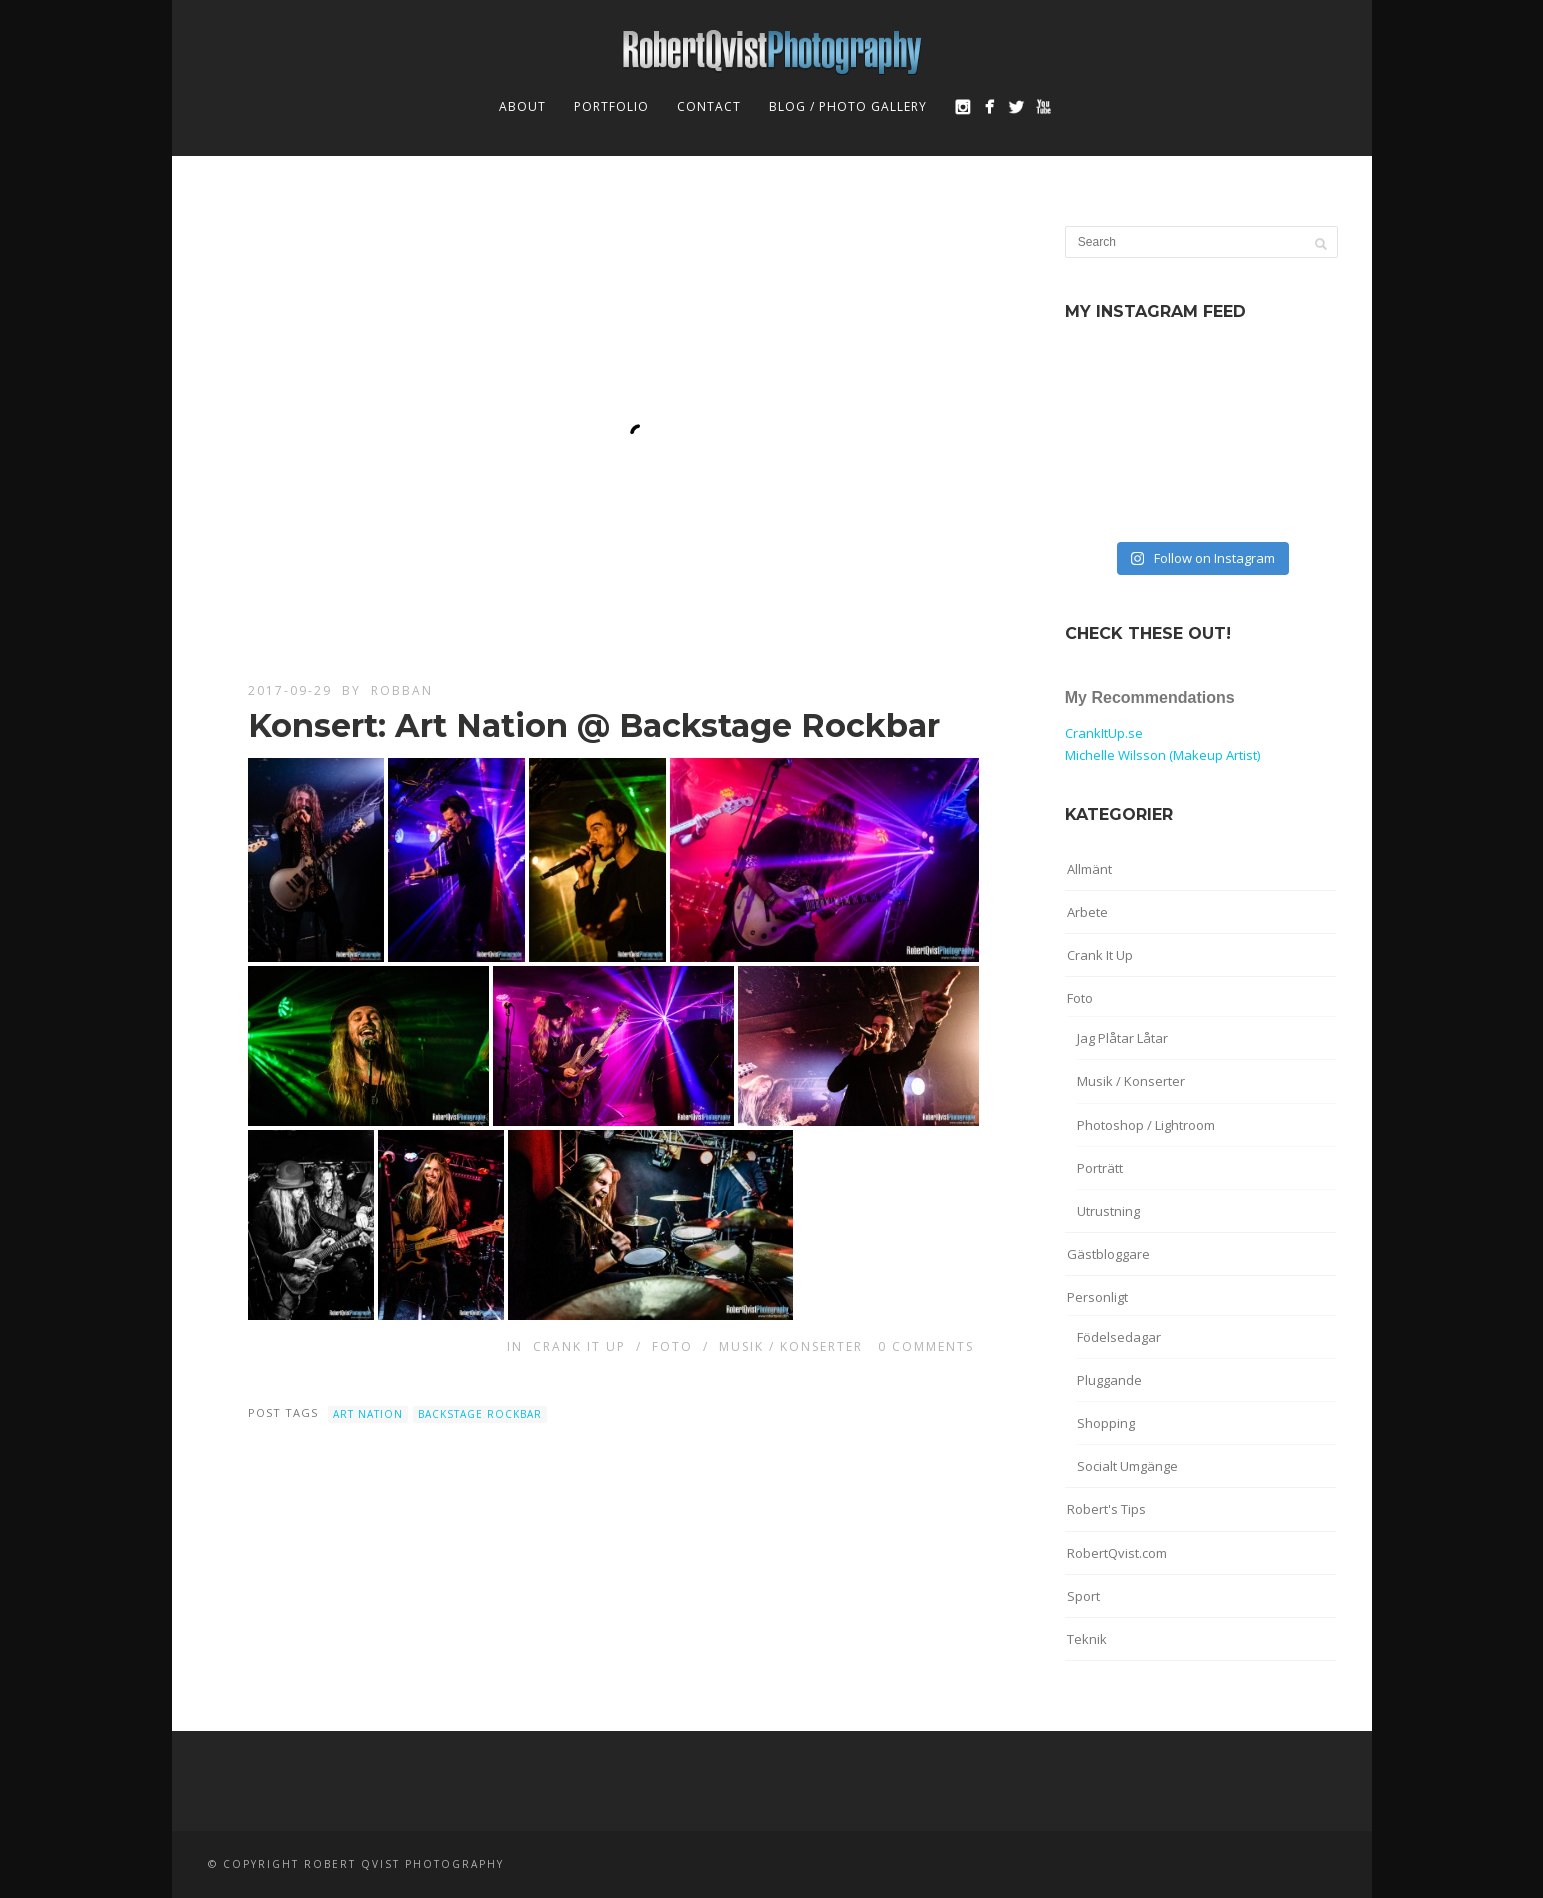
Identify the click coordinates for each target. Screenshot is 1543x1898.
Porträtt (1100, 1168)
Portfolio (611, 106)
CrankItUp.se (1104, 733)
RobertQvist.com (1117, 1553)
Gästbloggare (1108, 1254)
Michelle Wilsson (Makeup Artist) (1162, 755)
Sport (1083, 1596)
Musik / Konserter (791, 1346)
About (522, 106)
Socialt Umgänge (1127, 1466)
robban (402, 690)
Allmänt (1089, 869)
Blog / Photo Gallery (848, 106)
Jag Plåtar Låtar (1122, 1038)
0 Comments (926, 1346)
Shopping (1106, 1423)
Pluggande (1109, 1380)
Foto (672, 1346)
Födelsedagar (1119, 1337)
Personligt (1097, 1297)
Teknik (1087, 1639)
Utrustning (1108, 1211)
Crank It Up (579, 1346)
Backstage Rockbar (480, 1414)
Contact (709, 106)
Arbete (1087, 912)
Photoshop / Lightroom (1146, 1125)
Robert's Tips (1106, 1509)
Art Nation (368, 1414)
